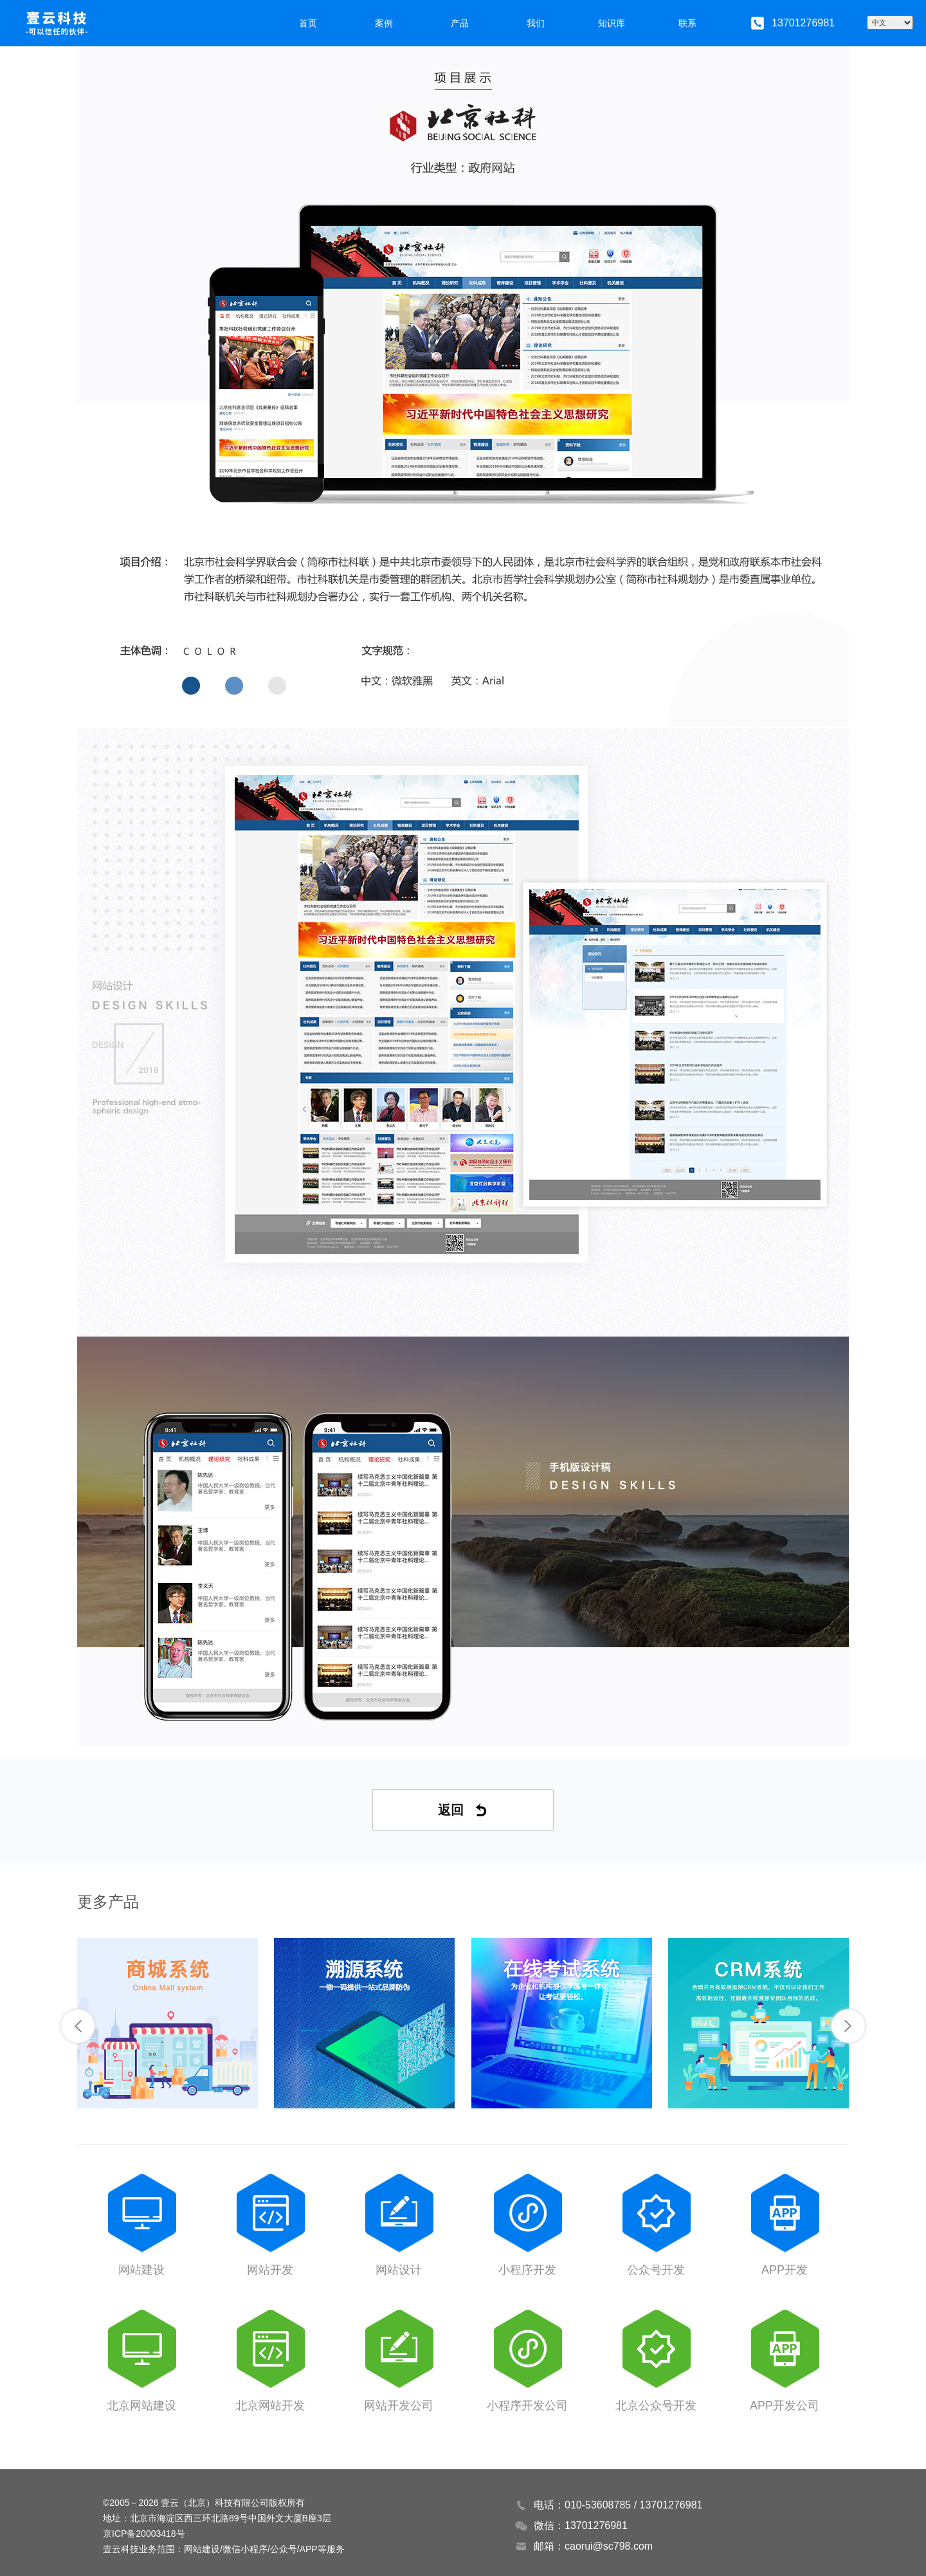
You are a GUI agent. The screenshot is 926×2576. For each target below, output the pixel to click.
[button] (78, 2026)
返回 (463, 1810)
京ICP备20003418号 (144, 2533)
